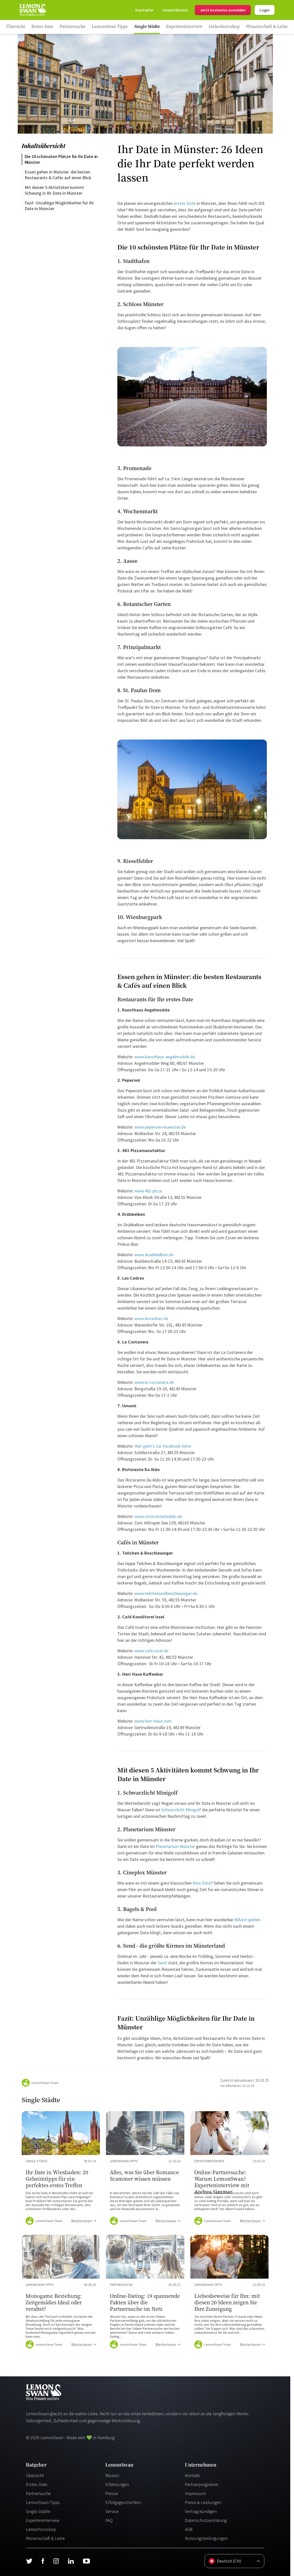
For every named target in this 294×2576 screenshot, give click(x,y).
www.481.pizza (148, 1191)
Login (265, 9)
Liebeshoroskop (41, 2529)
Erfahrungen (117, 2484)
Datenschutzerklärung (206, 2520)
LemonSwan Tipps (43, 2502)
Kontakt (192, 2475)
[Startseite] (32, 10)
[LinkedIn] (71, 2561)
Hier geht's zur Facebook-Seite (162, 1446)
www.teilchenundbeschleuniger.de (165, 1593)
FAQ (109, 2520)
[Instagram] (56, 2561)
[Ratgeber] (15, 27)
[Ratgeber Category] (42, 27)
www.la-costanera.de (154, 1382)
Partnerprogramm (201, 2484)
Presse (111, 2493)
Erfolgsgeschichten (123, 2502)
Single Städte (38, 2511)
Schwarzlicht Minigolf (181, 1810)
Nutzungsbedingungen (206, 2538)
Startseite (144, 9)
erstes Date (185, 203)
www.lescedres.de (151, 1318)
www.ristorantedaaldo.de (158, 1516)
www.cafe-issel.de (151, 1651)
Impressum (195, 2493)
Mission (112, 2475)
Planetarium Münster (175, 1846)
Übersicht (35, 2475)
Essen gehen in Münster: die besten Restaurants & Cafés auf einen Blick (58, 174)
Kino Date (202, 1883)
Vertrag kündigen (201, 2511)
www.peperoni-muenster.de (160, 1127)
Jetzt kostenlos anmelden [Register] (223, 9)
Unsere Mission (175, 9)
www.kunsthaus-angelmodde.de (164, 1057)
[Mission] (175, 10)
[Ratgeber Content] (61, 2170)
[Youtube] (86, 2561)
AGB (189, 2529)
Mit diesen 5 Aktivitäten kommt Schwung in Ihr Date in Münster (55, 190)
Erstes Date (36, 2484)
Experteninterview (42, 2520)
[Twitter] (29, 2561)
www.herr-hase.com (153, 1721)
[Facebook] (42, 2561)
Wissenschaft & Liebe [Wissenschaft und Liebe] (45, 2538)
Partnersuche (38, 2493)
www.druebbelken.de (153, 1254)
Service (112, 2511)
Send (162, 1963)
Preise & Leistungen (203, 2502)
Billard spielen (247, 1919)
